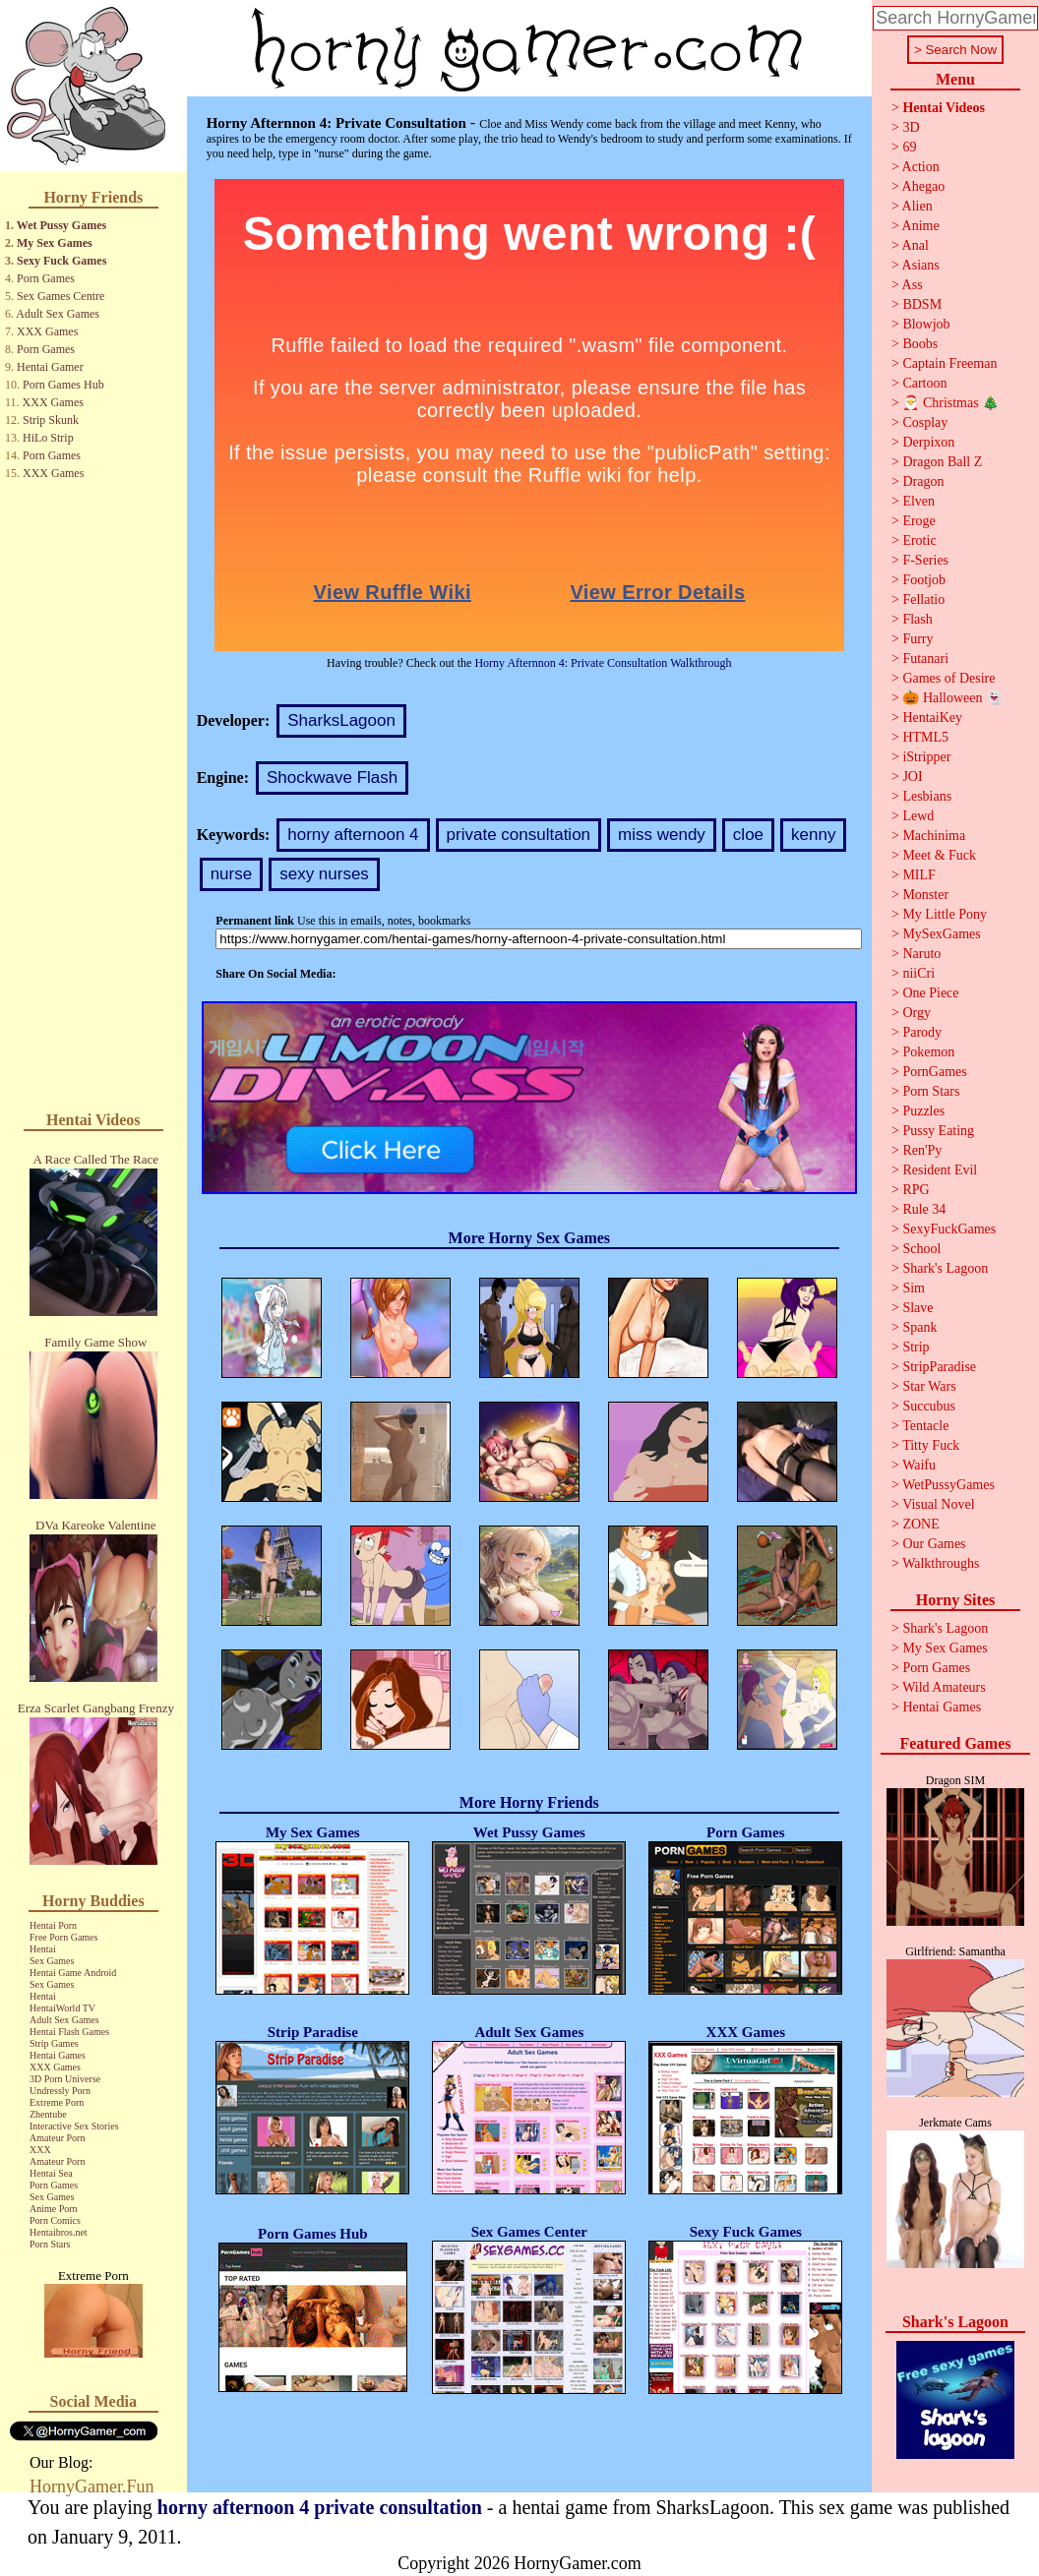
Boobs (920, 343)
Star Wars (928, 1386)
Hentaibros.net (59, 2232)
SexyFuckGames (949, 1229)
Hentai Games (58, 2055)
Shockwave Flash (332, 777)
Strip (915, 1347)
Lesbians (926, 796)
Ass (912, 284)
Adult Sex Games (57, 314)
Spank (919, 1327)
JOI (912, 776)
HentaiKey (932, 717)
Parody (922, 1032)
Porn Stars (50, 2244)
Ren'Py (922, 1150)
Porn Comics (55, 2220)
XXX (40, 2149)
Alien (917, 206)
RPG (915, 1189)
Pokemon (928, 1052)
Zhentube (48, 2114)
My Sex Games (54, 243)
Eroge (918, 520)
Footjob (924, 579)
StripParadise (939, 1366)
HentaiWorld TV (62, 2008)
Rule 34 (924, 1209)
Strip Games (54, 2043)
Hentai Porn (53, 1925)
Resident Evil (939, 1170)
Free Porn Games (63, 1937)
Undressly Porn (60, 2090)
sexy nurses (324, 874)
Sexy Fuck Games (61, 261)
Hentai (43, 1949)
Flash (917, 619)
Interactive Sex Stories (74, 2126)
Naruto (921, 953)
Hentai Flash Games (69, 2031)
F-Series (925, 560)
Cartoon (924, 383)
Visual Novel (938, 1504)
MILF (918, 875)
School (921, 1248)
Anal (915, 245)
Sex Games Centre (60, 296)
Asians (921, 265)
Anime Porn (54, 2208)
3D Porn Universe (65, 2078)
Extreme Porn (57, 2102)
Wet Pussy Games (61, 225)
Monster (925, 894)
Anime (921, 225)
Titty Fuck (930, 1445)
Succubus (928, 1406)
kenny (813, 834)
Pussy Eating (938, 1130)
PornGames (934, 1071)
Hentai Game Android (73, 1972)
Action (921, 166)
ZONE (920, 1524)
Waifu (919, 1465)
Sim (913, 1288)
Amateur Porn (57, 2137)
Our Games (933, 1543)
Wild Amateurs (944, 1687)
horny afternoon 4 (352, 834)
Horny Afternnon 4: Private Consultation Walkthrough (602, 663)
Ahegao (924, 186)
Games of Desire (948, 678)
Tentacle (925, 1425)
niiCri (918, 973)
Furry (917, 638)
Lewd (918, 816)
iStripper (926, 756)
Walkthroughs (940, 1563)
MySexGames (941, 934)
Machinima (933, 835)
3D (910, 127)
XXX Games (47, 331)
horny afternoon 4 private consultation (319, 2507)
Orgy (916, 1012)
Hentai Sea (51, 2173)
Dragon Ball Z (942, 461)
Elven (918, 501)
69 (909, 147)
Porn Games (46, 278)
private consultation (518, 834)
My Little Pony (944, 914)
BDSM (922, 304)
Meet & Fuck (939, 855)
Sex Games (52, 1960)
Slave (917, 1307)
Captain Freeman (949, 363)
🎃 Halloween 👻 (952, 697)
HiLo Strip (48, 438)
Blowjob (925, 324)
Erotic (919, 540)
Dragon (923, 481)
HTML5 (925, 737)
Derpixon (928, 442)
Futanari (925, 658)
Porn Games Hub (63, 384)
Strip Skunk (51, 420)
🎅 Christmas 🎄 (950, 402)
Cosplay (924, 422)
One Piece (930, 993)
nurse (232, 874)
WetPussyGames (948, 1484)
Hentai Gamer (50, 367)
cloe (748, 834)
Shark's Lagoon (945, 1268)
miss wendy (661, 834)
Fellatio (923, 599)
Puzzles (923, 1111)
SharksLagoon (341, 720)
